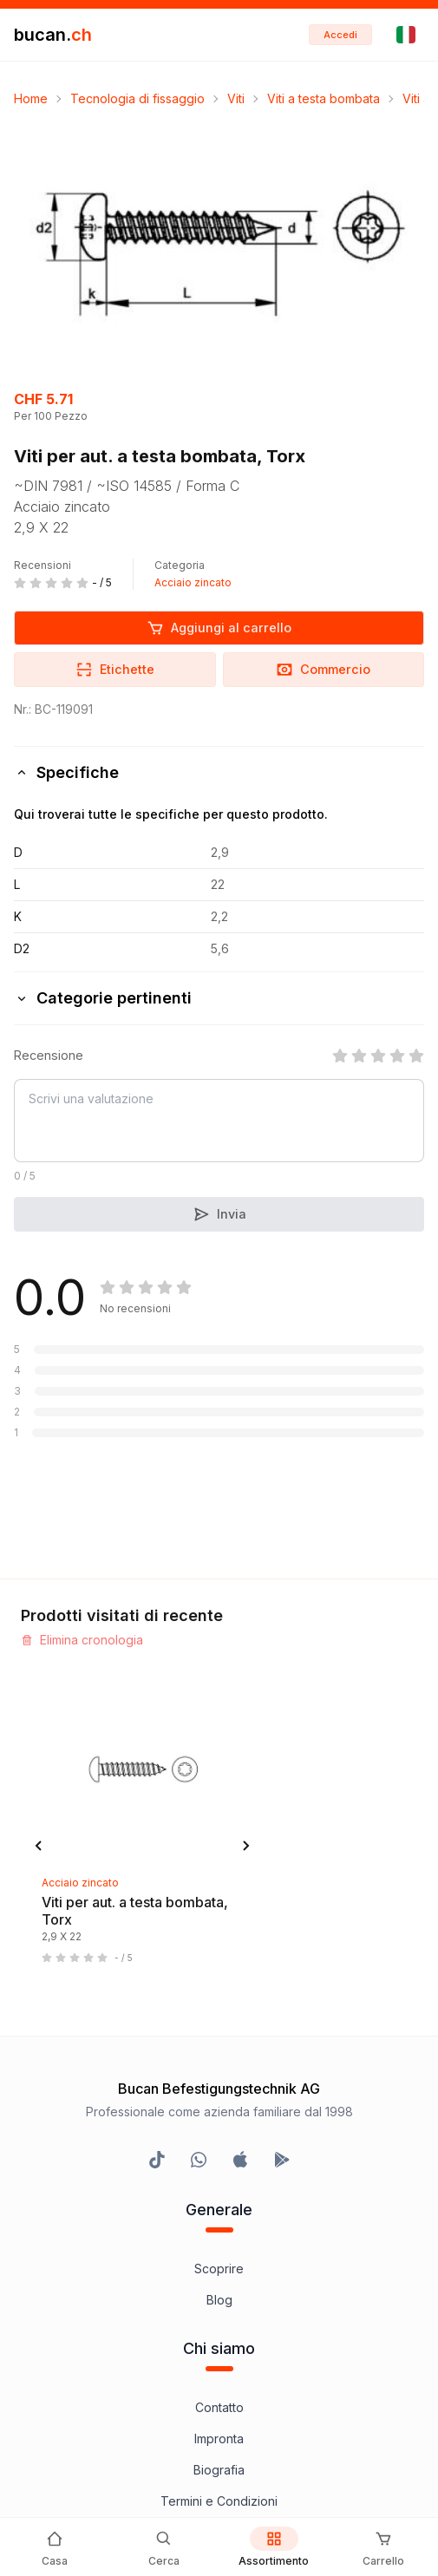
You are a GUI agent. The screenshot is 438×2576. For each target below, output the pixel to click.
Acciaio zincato (193, 582)
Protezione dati (219, 2064)
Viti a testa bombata (323, 98)
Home (31, 98)
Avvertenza (219, 2033)
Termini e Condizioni (219, 2002)
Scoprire (219, 1769)
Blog (219, 1801)
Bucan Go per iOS (219, 2234)
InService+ (219, 2172)
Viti (236, 98)
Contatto (219, 1908)
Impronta (219, 1939)
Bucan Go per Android (219, 2266)
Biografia (219, 1971)
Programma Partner (219, 2203)
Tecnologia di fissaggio (137, 98)
